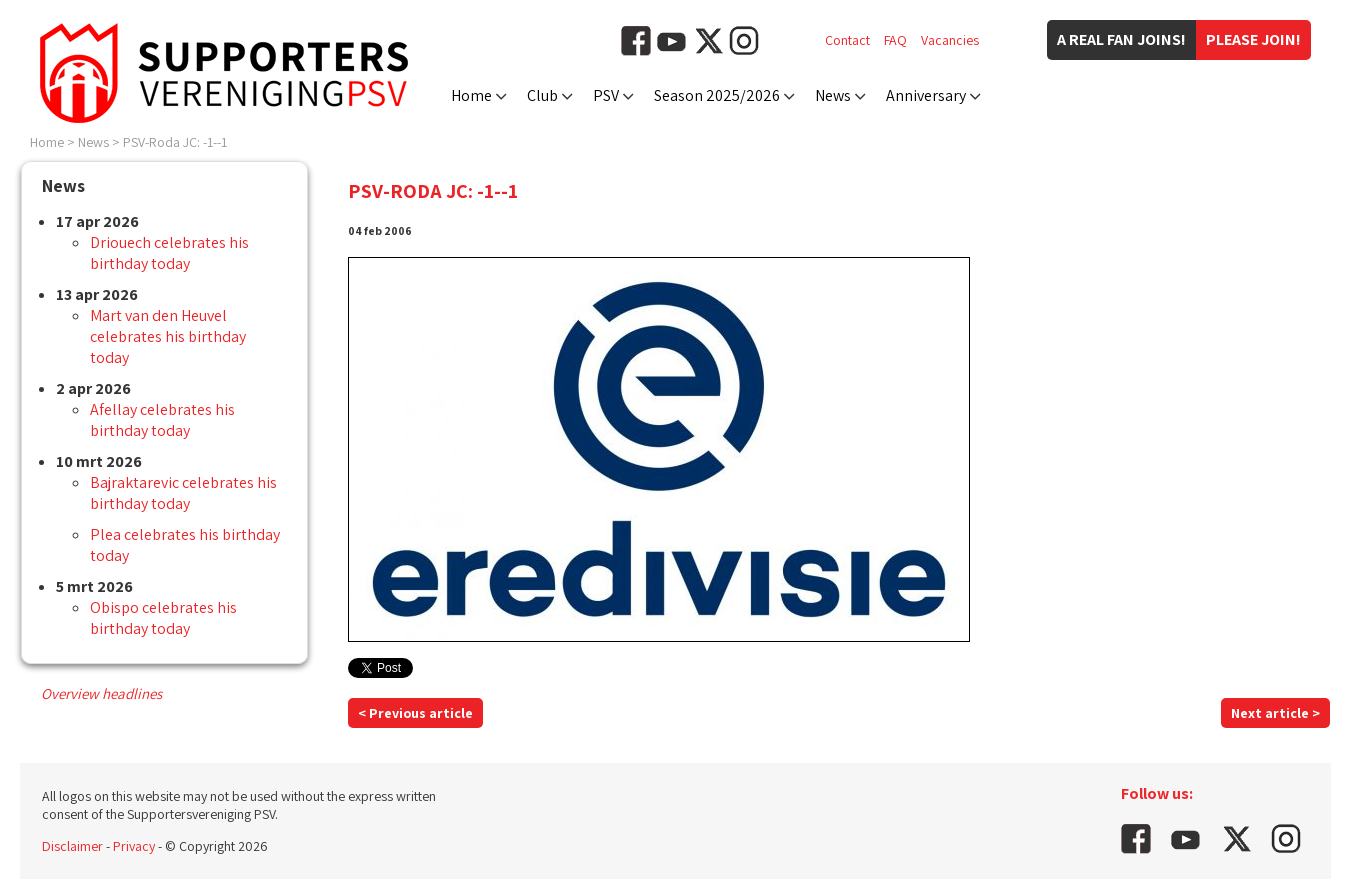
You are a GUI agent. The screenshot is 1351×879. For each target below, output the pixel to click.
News (833, 95)
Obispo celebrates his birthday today (163, 618)
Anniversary (926, 95)
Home (471, 95)
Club (542, 95)
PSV (606, 95)
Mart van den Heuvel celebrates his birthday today (168, 336)
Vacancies (950, 40)
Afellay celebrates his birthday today (162, 420)
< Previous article (415, 713)
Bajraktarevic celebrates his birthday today (183, 493)
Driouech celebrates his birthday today (169, 253)
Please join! (1253, 39)
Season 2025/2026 (717, 95)
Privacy (134, 846)
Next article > (1275, 713)
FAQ (895, 40)
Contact (847, 40)
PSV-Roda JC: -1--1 (175, 142)
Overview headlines (101, 693)
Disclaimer (72, 846)
